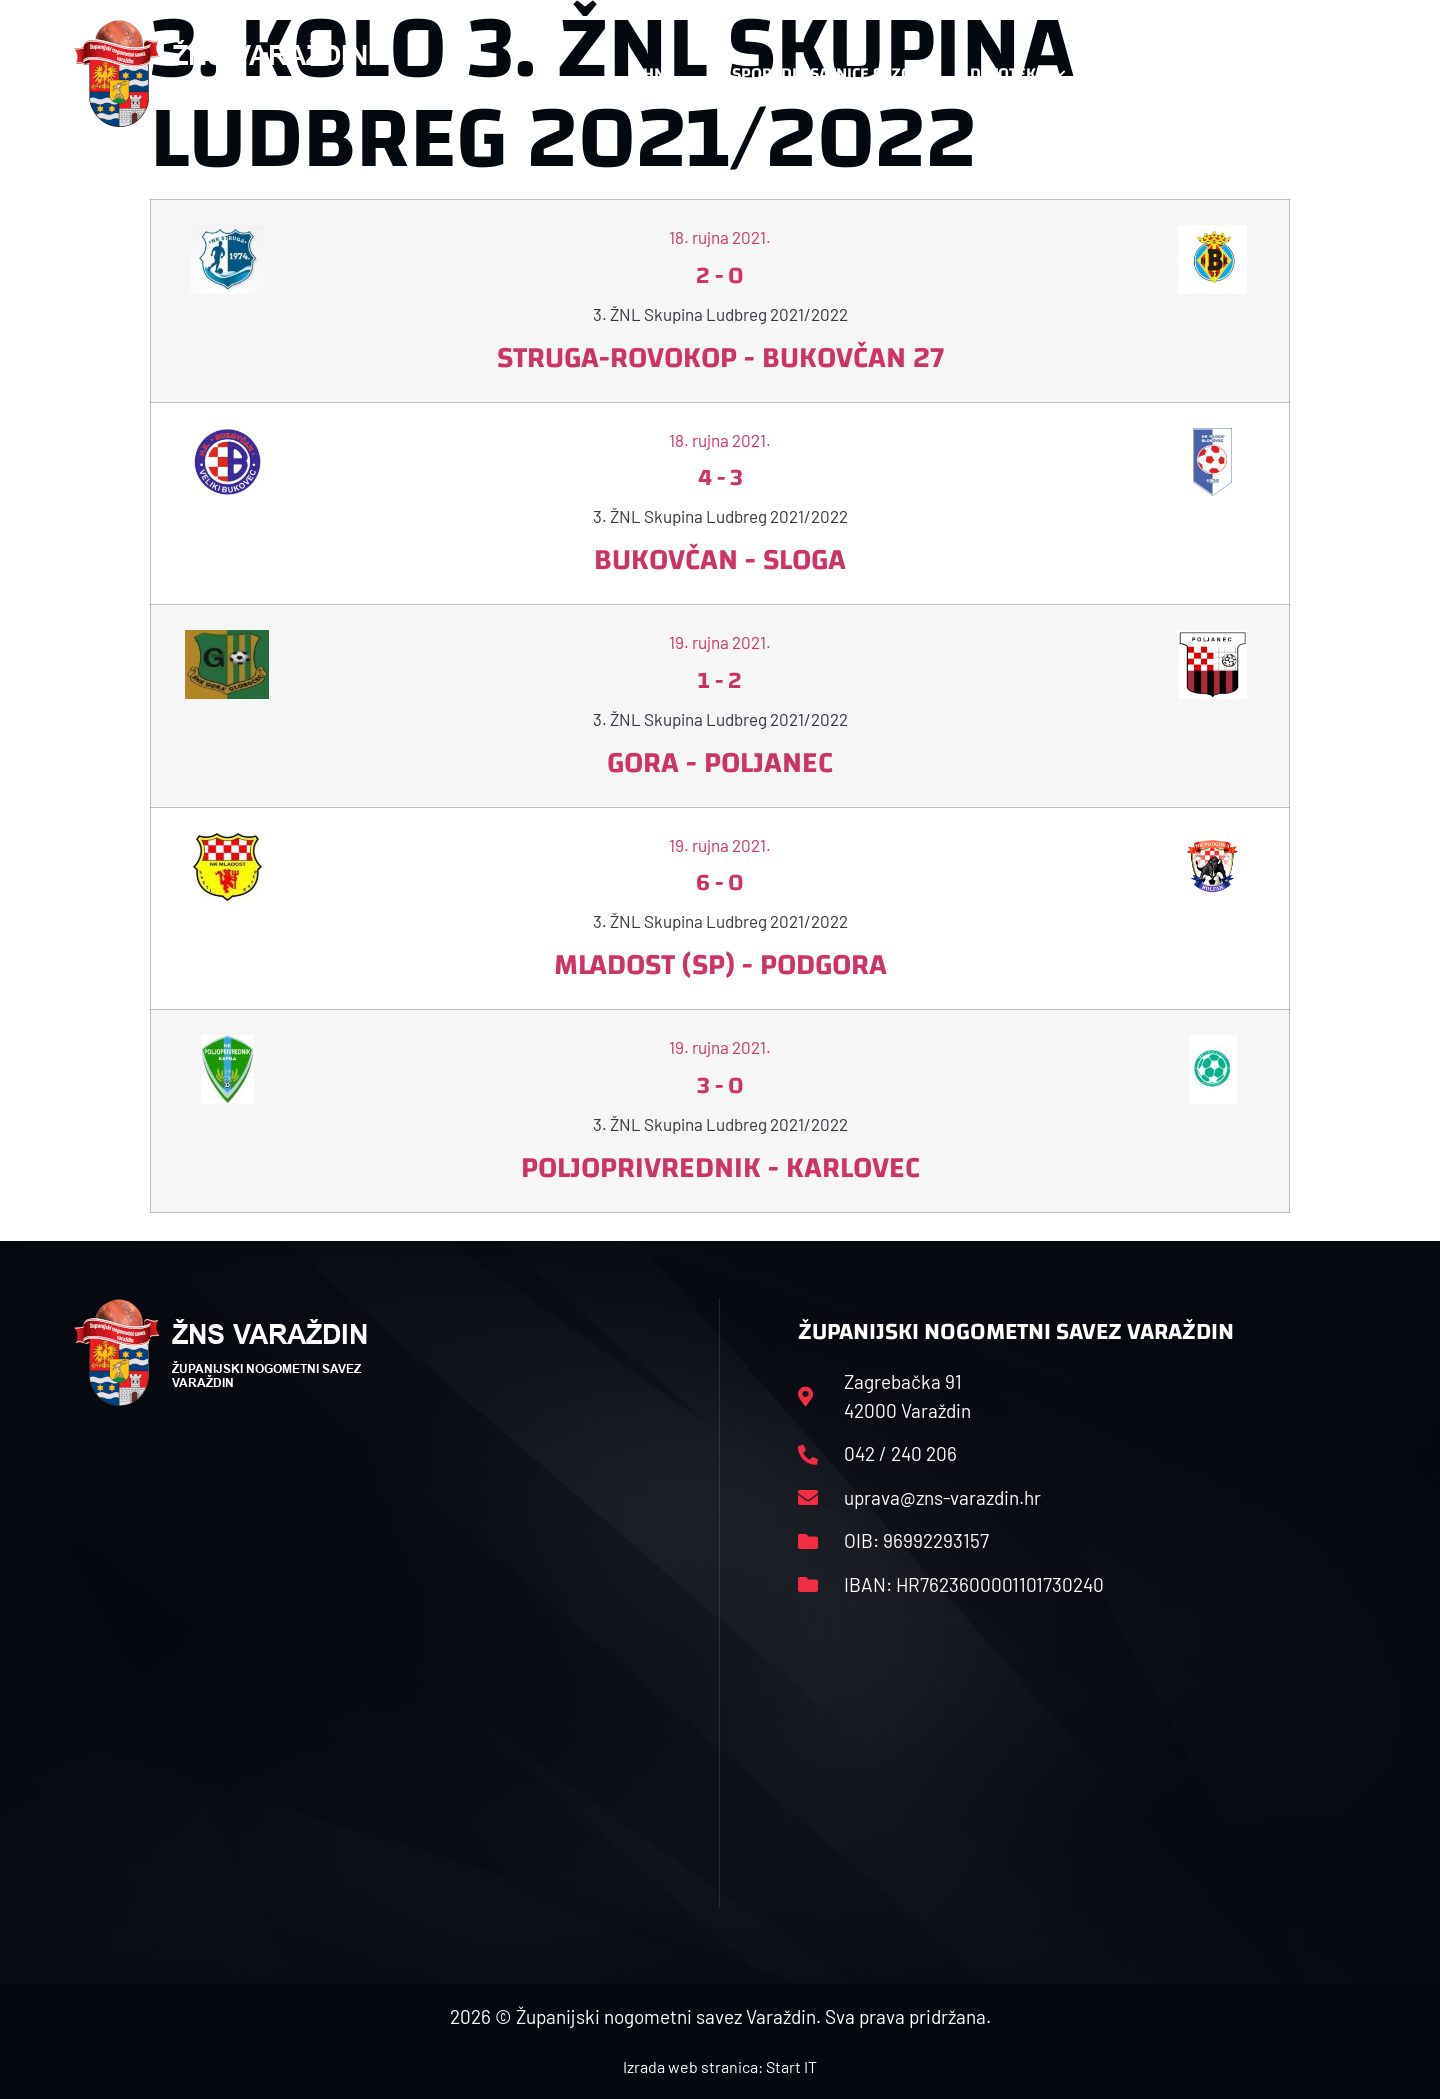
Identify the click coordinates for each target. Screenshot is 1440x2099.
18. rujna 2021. (720, 237)
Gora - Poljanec (720, 762)
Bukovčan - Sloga (720, 559)
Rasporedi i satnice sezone (822, 73)
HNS (658, 73)
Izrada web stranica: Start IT (720, 2066)
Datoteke (1017, 74)
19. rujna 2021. (720, 642)
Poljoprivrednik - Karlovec (720, 1167)
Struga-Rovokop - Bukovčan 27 (720, 357)
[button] (1326, 74)
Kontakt (1146, 74)
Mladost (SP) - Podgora (720, 964)
